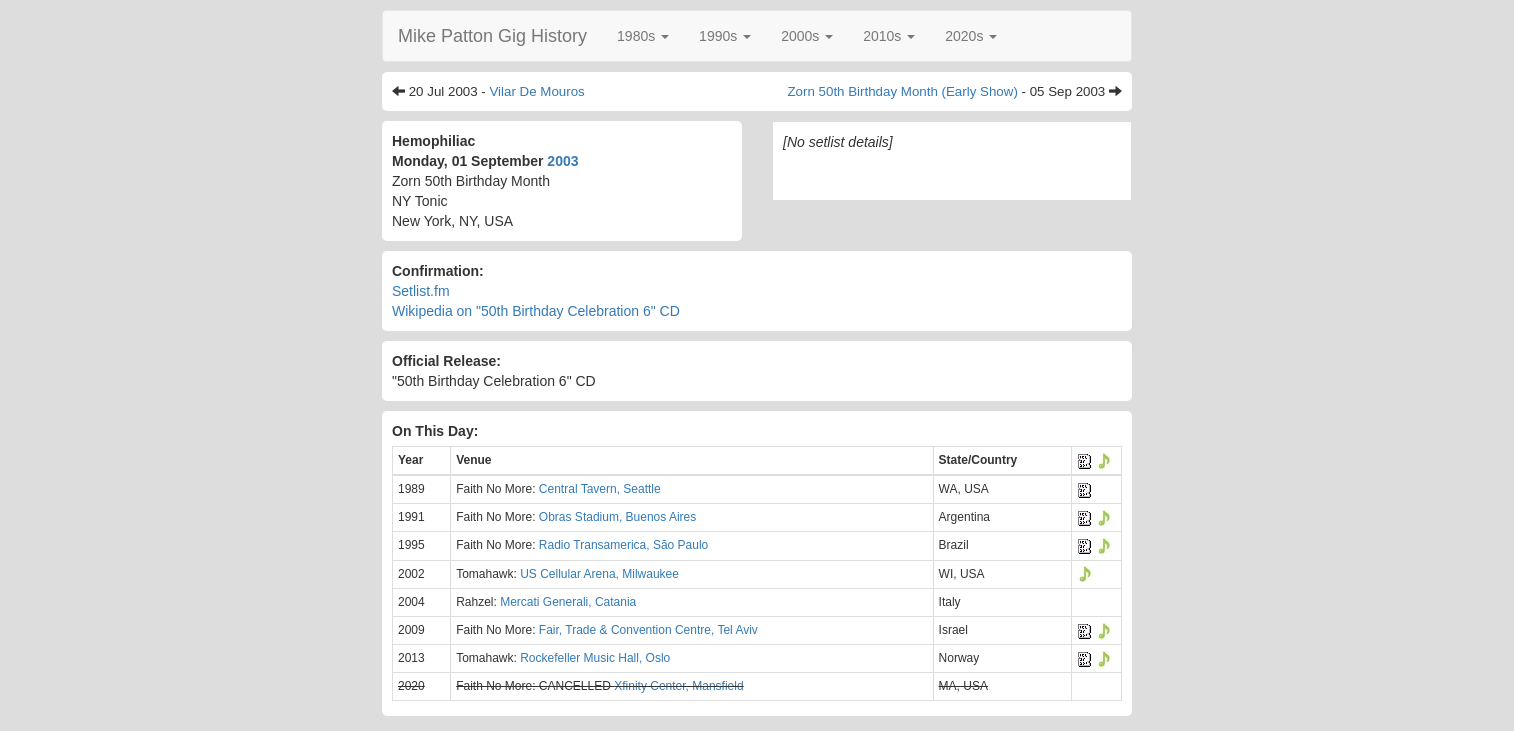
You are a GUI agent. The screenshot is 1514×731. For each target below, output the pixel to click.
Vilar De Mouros (536, 91)
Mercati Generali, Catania (568, 602)
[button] (643, 36)
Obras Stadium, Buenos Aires (617, 517)
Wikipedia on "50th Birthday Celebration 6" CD (536, 311)
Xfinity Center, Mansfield (678, 686)
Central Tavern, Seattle (600, 489)
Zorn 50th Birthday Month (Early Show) (902, 91)
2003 (562, 161)
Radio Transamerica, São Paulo (623, 545)
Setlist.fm (421, 291)
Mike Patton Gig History (492, 36)
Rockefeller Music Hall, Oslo (595, 658)
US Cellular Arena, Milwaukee (599, 574)
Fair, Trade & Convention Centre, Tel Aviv (648, 630)
